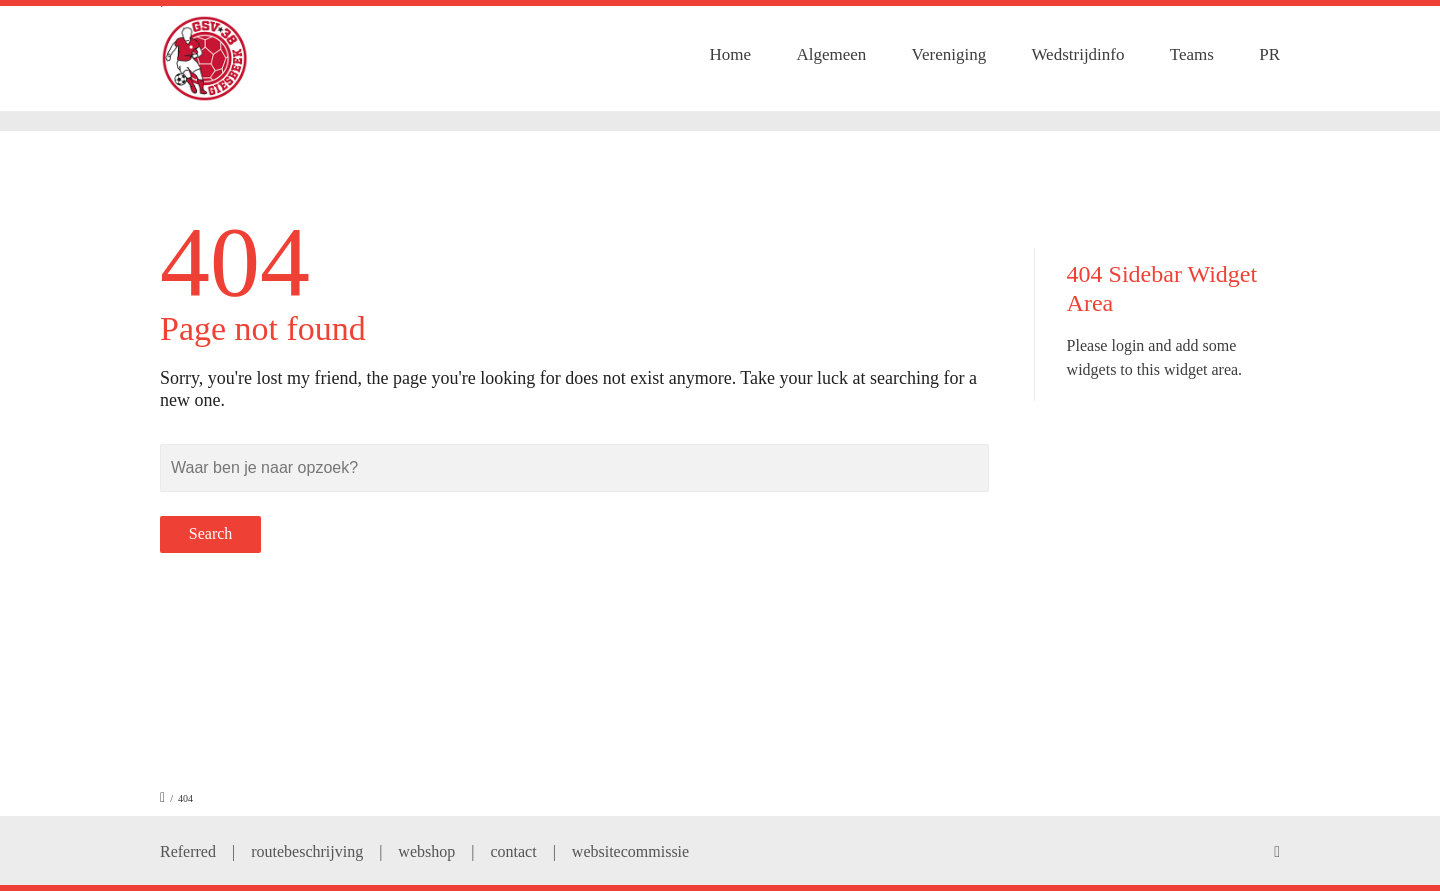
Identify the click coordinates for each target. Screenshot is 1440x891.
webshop (426, 851)
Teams (1192, 54)
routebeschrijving (307, 851)
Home (731, 54)
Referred (188, 851)
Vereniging (949, 54)
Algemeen (831, 54)
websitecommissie (630, 851)
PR (1269, 54)
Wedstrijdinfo (1077, 54)
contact (513, 851)
